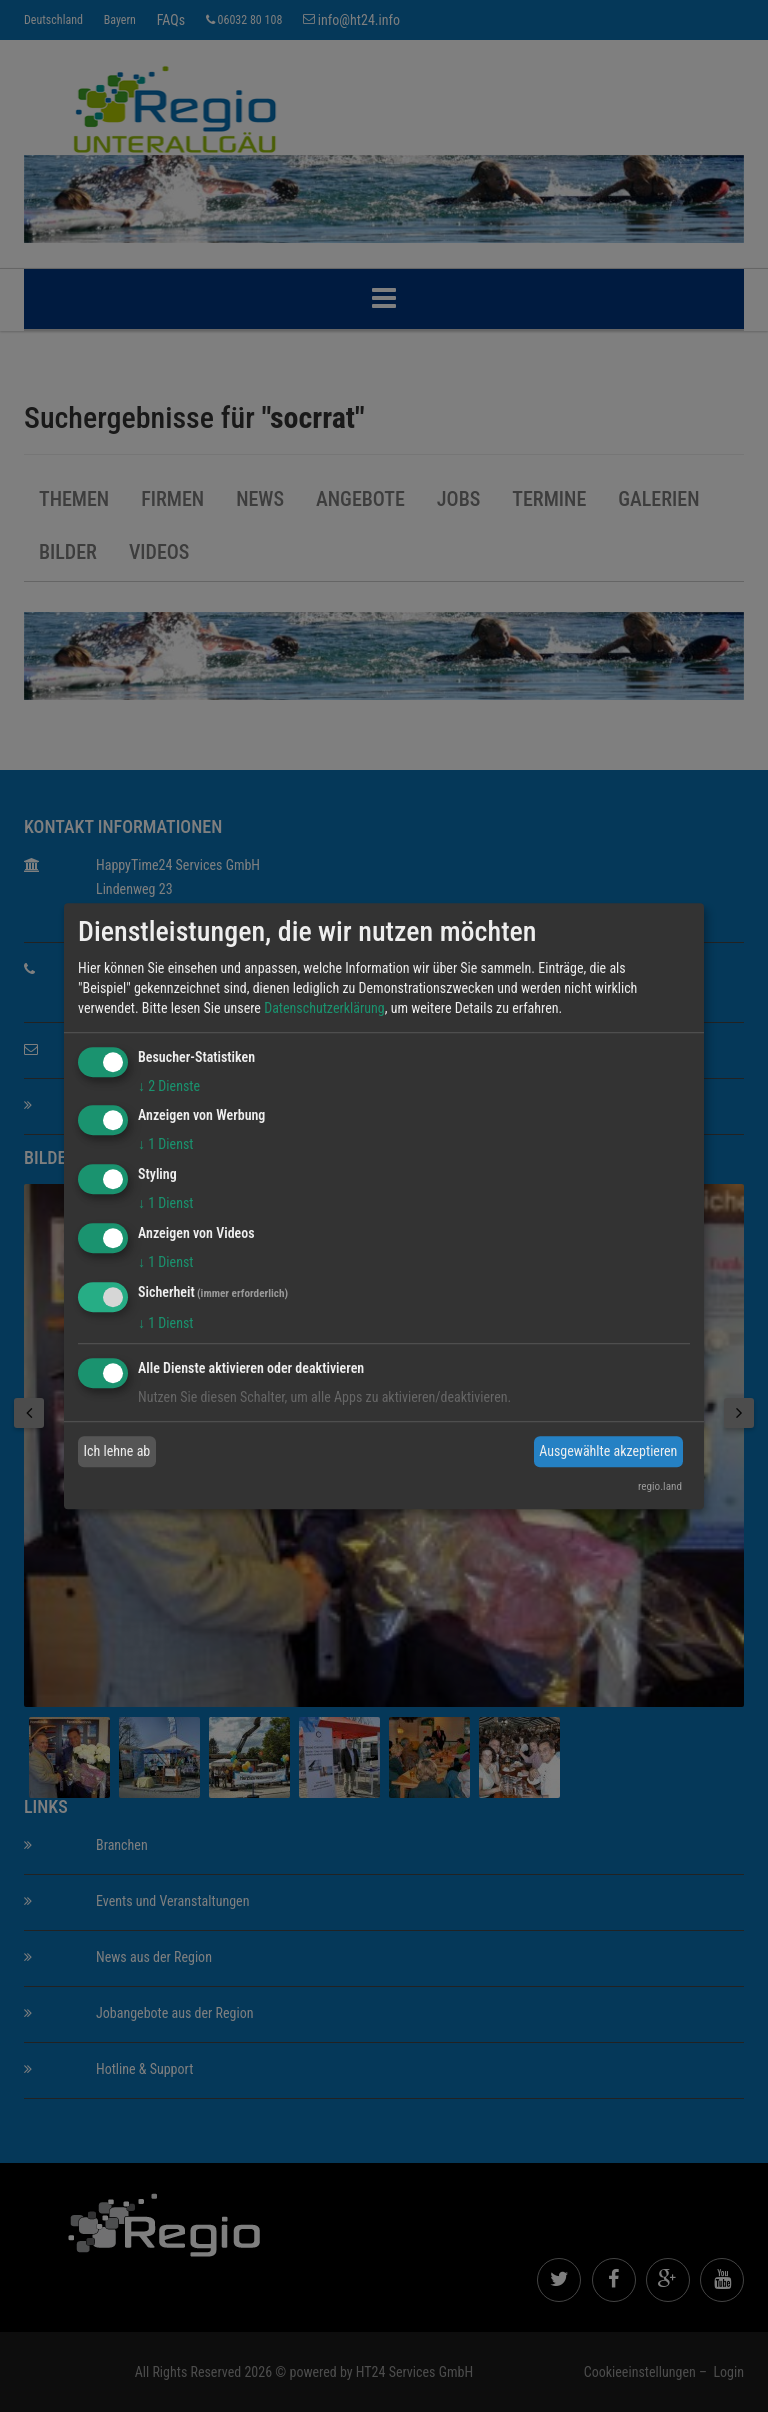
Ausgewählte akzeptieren (608, 1451)
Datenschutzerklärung (324, 1008)
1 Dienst (165, 1145)
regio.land (660, 1486)
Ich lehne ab (117, 1451)
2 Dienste (169, 1086)
